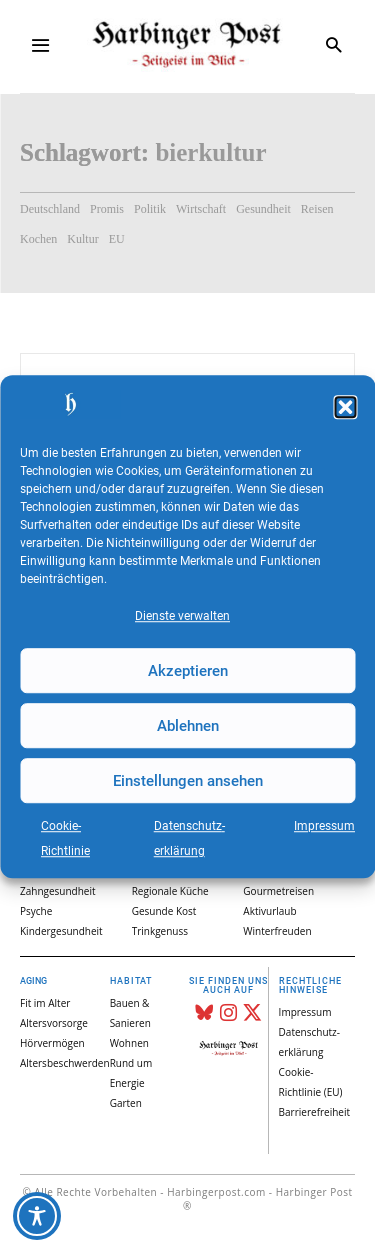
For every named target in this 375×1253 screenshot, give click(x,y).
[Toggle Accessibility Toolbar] (37, 1216)
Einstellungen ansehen (188, 781)
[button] (345, 407)
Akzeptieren (188, 671)
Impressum (324, 826)
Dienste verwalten (182, 616)
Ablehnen (188, 726)
